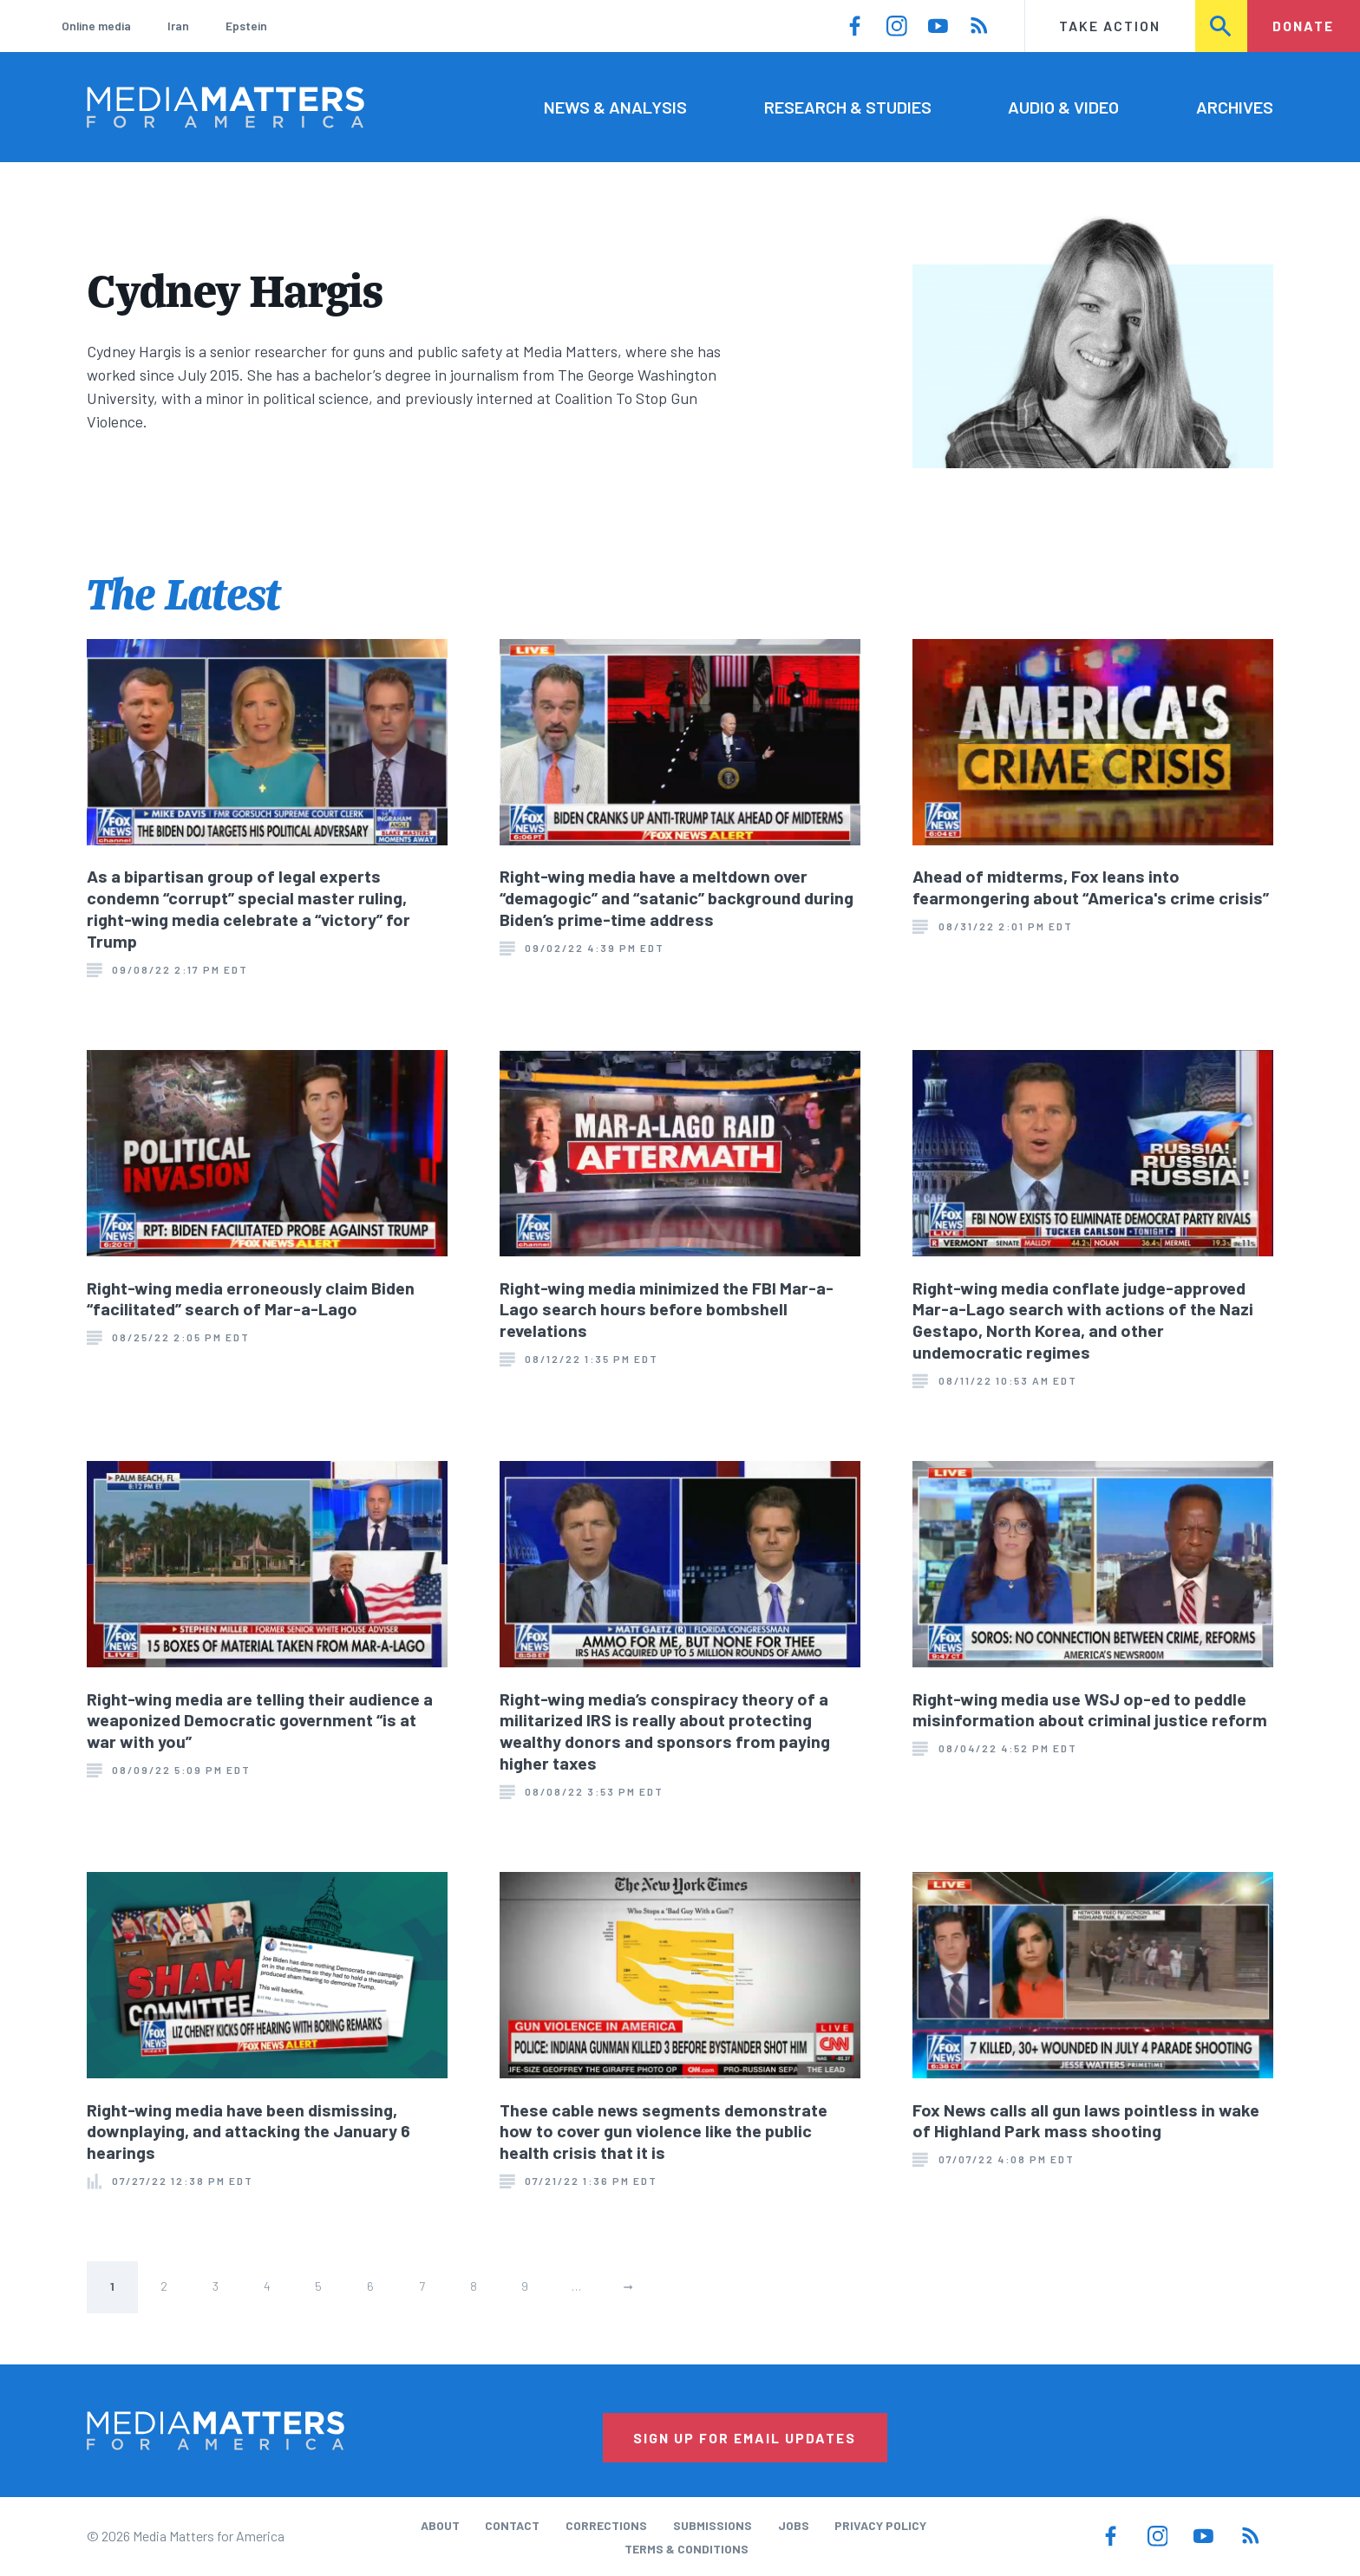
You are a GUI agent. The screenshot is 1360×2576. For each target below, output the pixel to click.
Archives (1234, 106)
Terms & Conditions (686, 2548)
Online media (96, 25)
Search (1222, 25)
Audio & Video (1063, 106)
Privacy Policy (880, 2525)
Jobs (793, 2525)
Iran (178, 25)
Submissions (712, 2525)
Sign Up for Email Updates (744, 2437)
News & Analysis (615, 106)
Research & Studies (848, 106)
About (440, 2525)
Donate (1303, 25)
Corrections (606, 2525)
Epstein (246, 25)
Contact (512, 2525)
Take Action (1110, 25)
